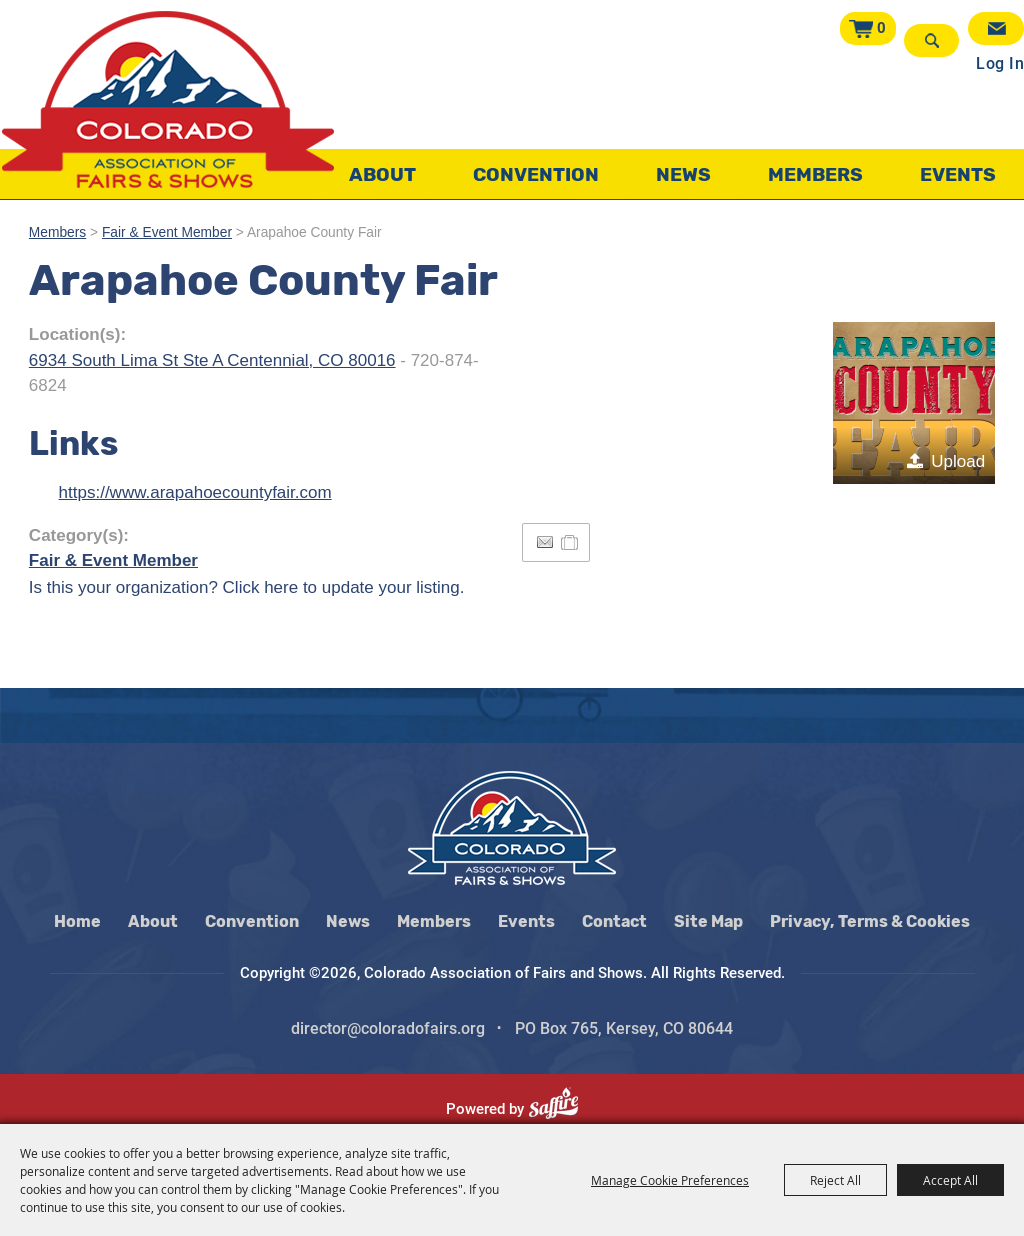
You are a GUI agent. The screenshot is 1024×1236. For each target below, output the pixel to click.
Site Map (708, 921)
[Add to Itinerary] (570, 542)
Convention (536, 174)
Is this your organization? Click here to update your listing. (247, 587)
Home (77, 921)
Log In (1000, 63)
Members (815, 174)
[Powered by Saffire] (561, 1109)
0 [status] (881, 28)
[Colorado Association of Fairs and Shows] (168, 99)
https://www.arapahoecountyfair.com (195, 492)
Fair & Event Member (167, 232)
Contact (614, 921)
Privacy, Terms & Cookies (870, 921)
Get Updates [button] (996, 28)
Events (958, 174)
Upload (958, 461)
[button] (914, 403)
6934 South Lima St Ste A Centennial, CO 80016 (212, 360)
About (382, 174)
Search (931, 40)
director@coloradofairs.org (388, 1028)
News (683, 174)
